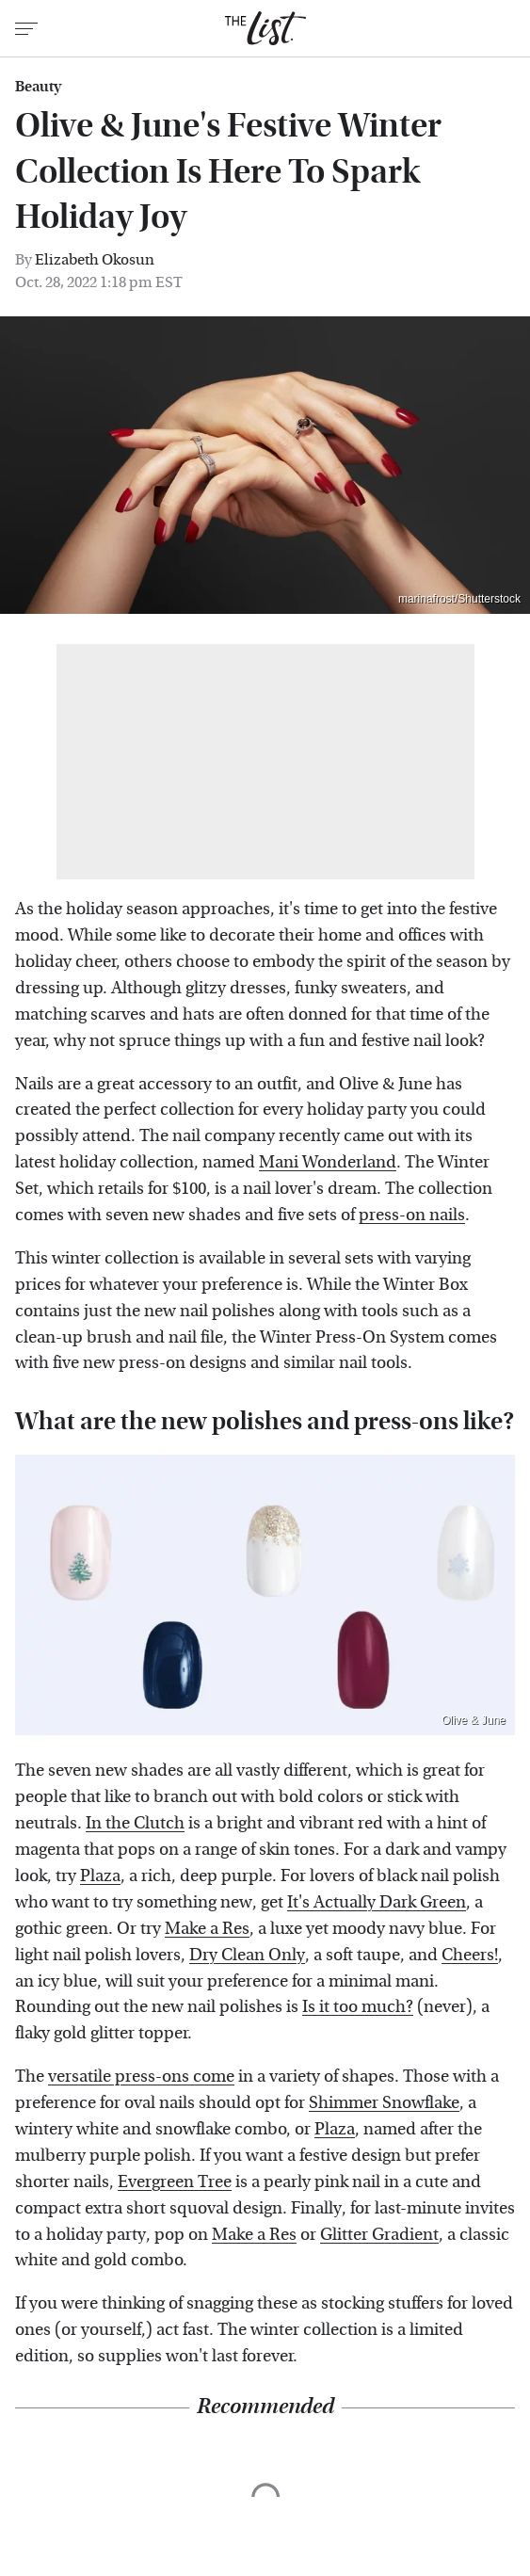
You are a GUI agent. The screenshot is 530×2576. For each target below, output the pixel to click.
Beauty (38, 86)
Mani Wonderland (327, 1162)
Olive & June (474, 1720)
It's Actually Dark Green (376, 1902)
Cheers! (470, 1955)
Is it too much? (357, 2007)
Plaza (100, 1876)
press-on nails (412, 1215)
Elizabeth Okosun (94, 259)
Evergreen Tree (175, 2182)
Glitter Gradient (379, 2235)
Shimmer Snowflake (384, 2103)
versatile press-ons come (141, 2076)
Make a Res (207, 1929)
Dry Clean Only (247, 1955)
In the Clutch (135, 1823)
